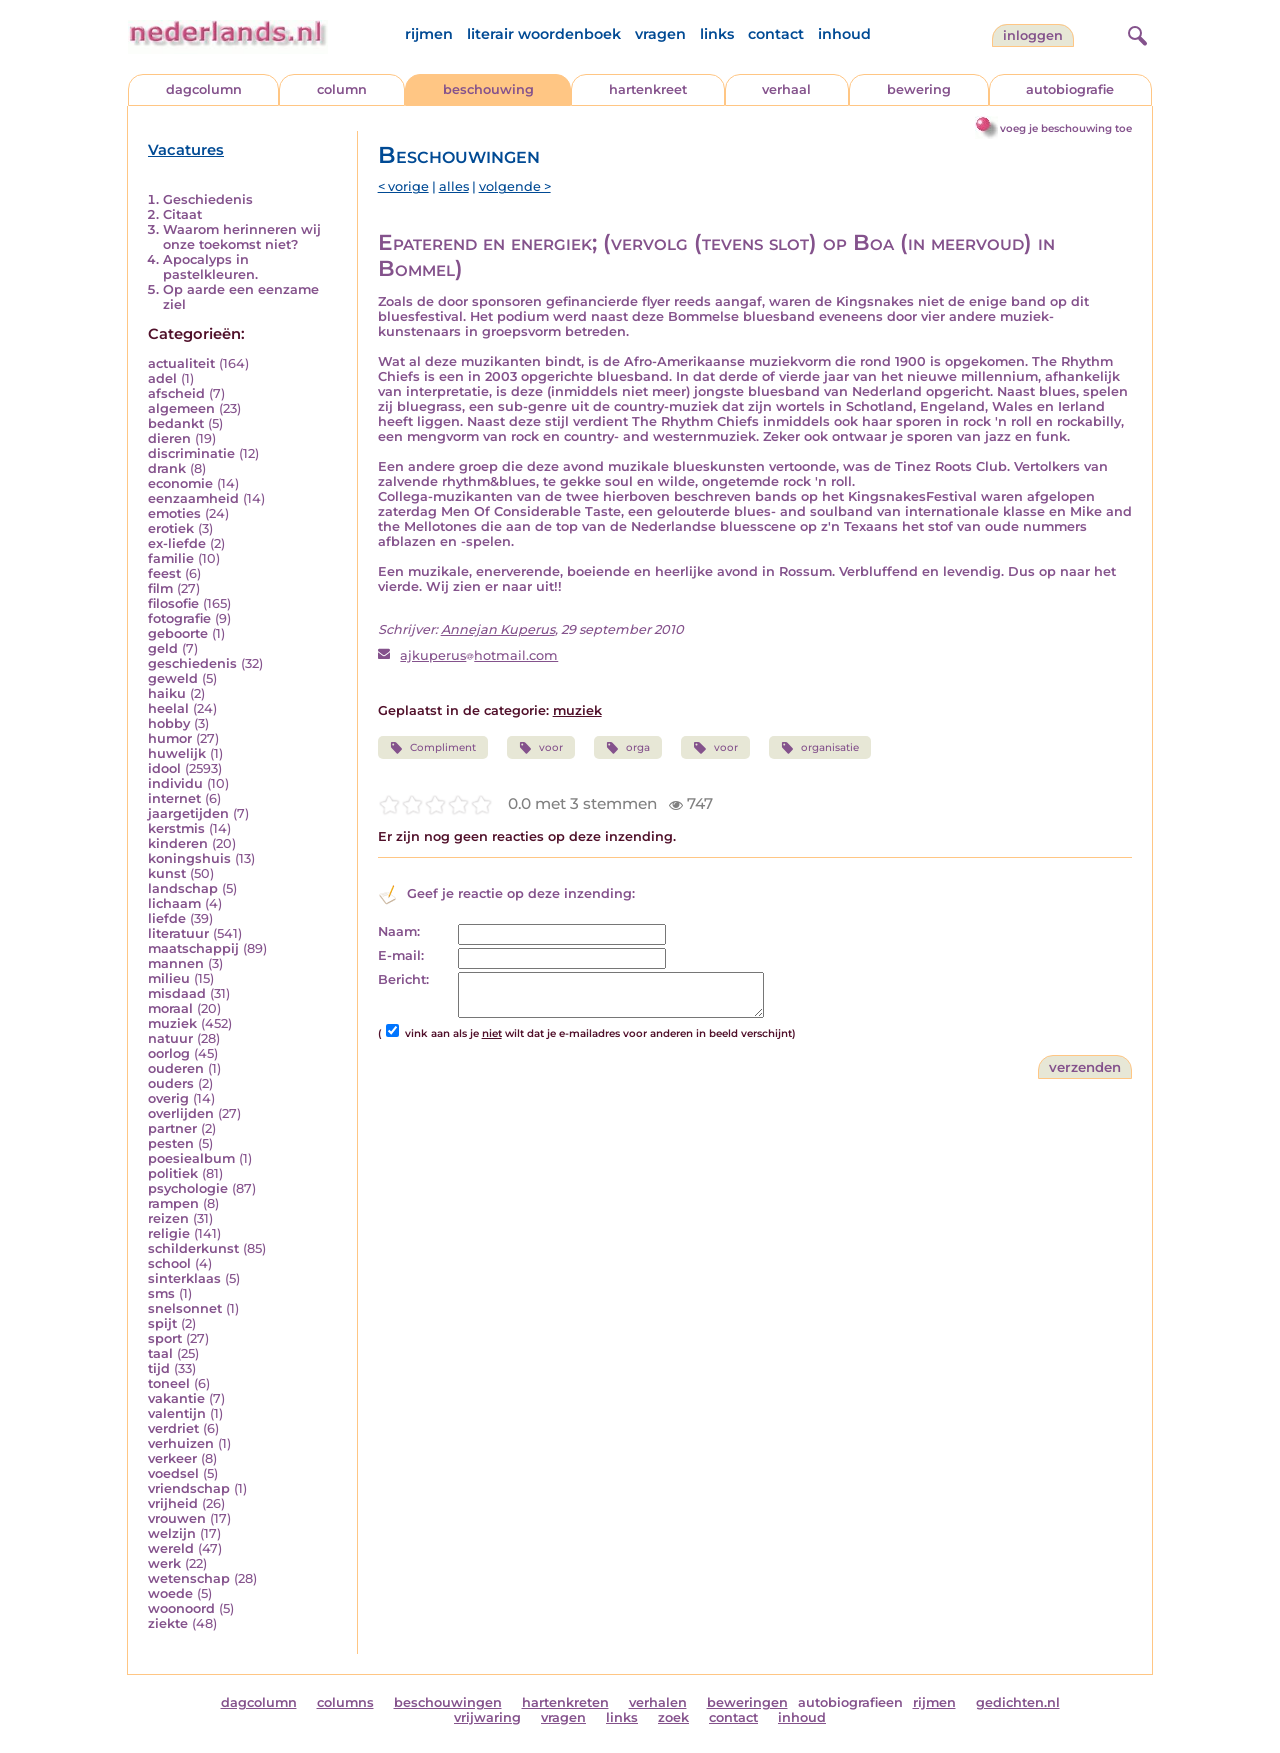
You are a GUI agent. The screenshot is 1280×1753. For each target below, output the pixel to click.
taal (160, 1353)
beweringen (747, 1702)
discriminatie (191, 453)
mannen (176, 963)
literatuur (178, 933)
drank (167, 468)
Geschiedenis (208, 199)
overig (168, 1098)
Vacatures (186, 150)
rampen (173, 1203)
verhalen (658, 1702)
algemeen (181, 408)
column (342, 89)
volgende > (515, 186)
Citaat (182, 214)
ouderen (176, 1068)
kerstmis (176, 828)
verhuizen (181, 1443)
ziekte (168, 1623)
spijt (162, 1323)
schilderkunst (193, 1248)
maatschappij (193, 948)
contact (776, 34)
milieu (169, 978)
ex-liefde (177, 543)
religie (169, 1233)
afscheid (176, 393)
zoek (673, 1717)
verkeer (172, 1458)
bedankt (176, 423)
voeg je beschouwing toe (1066, 128)
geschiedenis (192, 663)
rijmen (429, 34)
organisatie (820, 748)
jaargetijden (188, 813)
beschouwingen (448, 1702)
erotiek (171, 528)
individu (175, 783)
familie (171, 558)
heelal (168, 708)
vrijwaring (487, 1717)
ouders (171, 1083)
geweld (173, 678)
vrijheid (173, 1503)
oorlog (169, 1053)
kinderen (178, 843)
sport (165, 1338)
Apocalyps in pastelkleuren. (210, 267)
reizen (168, 1218)
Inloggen (1033, 35)
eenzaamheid (193, 498)
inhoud (844, 34)
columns (345, 1702)
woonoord (181, 1608)
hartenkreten (565, 1702)
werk (164, 1563)
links (717, 34)
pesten (171, 1143)
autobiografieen (850, 1702)
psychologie (188, 1188)
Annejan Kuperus (498, 629)
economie (180, 483)
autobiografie (1070, 89)
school (169, 1263)
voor (541, 748)
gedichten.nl (1018, 1702)
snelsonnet (185, 1308)
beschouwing (488, 89)
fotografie (179, 618)
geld (163, 648)
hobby (169, 723)
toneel (169, 1383)
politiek (173, 1173)
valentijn (177, 1413)
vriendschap (189, 1488)
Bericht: (403, 979)
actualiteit (181, 363)
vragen (660, 34)
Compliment (433, 748)
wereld (171, 1548)
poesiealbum (191, 1158)
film (160, 588)
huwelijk (177, 753)
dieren (169, 438)
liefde (167, 918)
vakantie (176, 1398)
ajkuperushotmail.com (479, 655)
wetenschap (189, 1578)
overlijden (181, 1113)
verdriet (173, 1428)
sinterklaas (184, 1278)
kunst (167, 873)
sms (161, 1293)
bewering (919, 89)
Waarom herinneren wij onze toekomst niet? (242, 237)
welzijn (172, 1533)
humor (170, 738)
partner (172, 1128)
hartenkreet (648, 89)
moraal (170, 1008)
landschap (183, 888)
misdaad (177, 993)
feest (164, 573)
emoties (174, 513)
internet (174, 798)
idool (164, 768)
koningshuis (189, 858)
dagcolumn (204, 89)
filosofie (173, 603)
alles (454, 186)
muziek (172, 1023)
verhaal (786, 89)
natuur (170, 1038)
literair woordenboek (544, 34)
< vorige (403, 186)
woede (170, 1593)
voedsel (173, 1473)
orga (628, 748)
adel (162, 378)
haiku (167, 693)
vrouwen (177, 1518)
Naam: (399, 931)
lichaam (174, 903)
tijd (159, 1368)
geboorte (178, 633)
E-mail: (401, 955)
